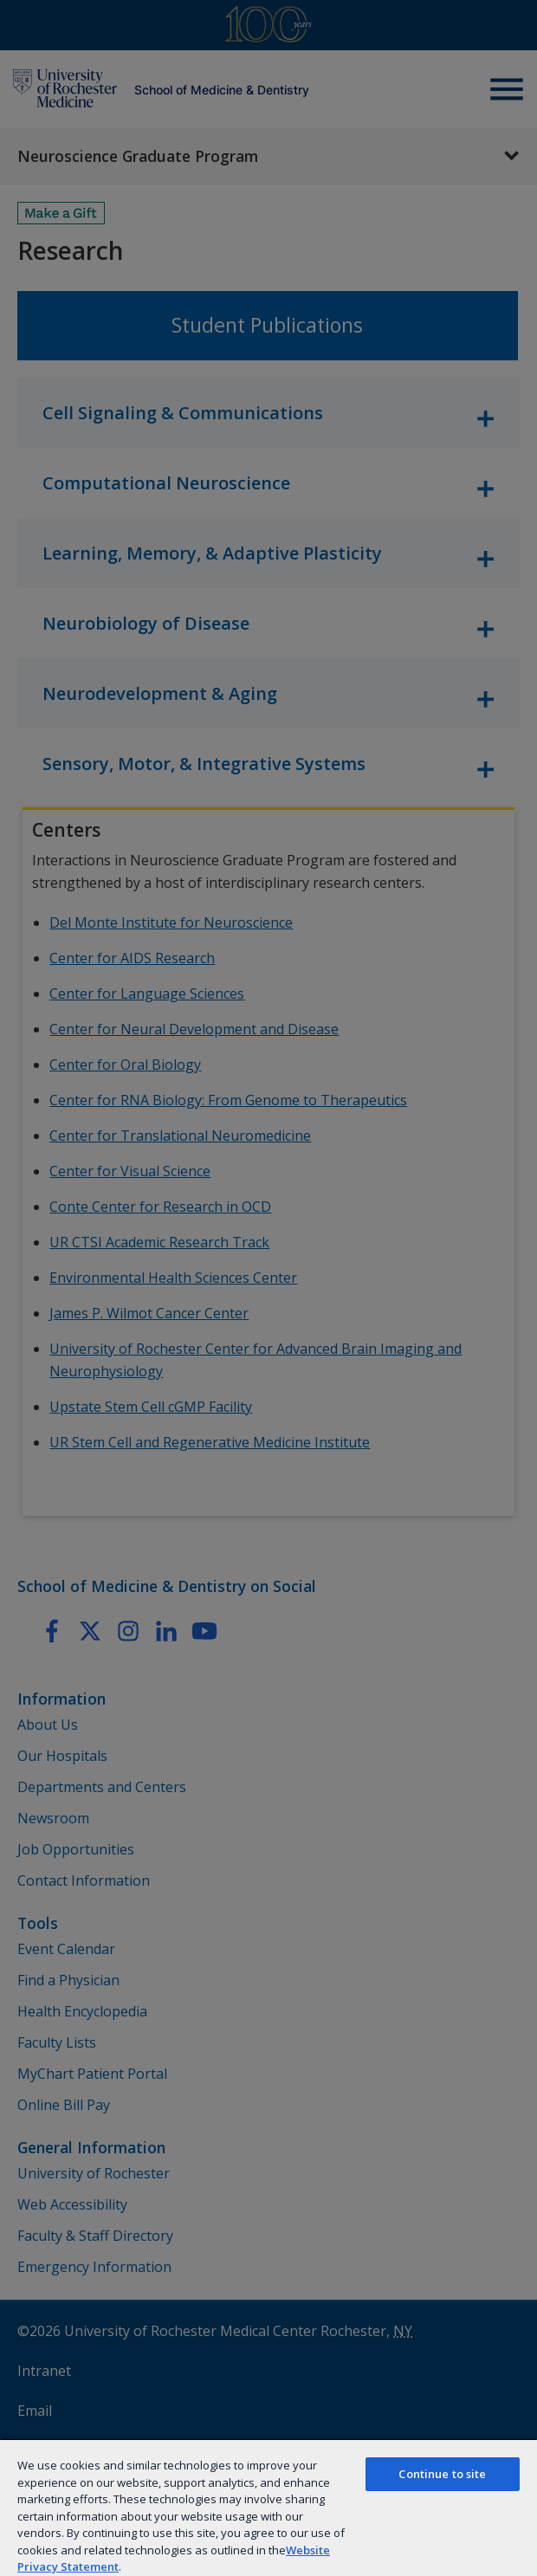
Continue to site (442, 2474)
